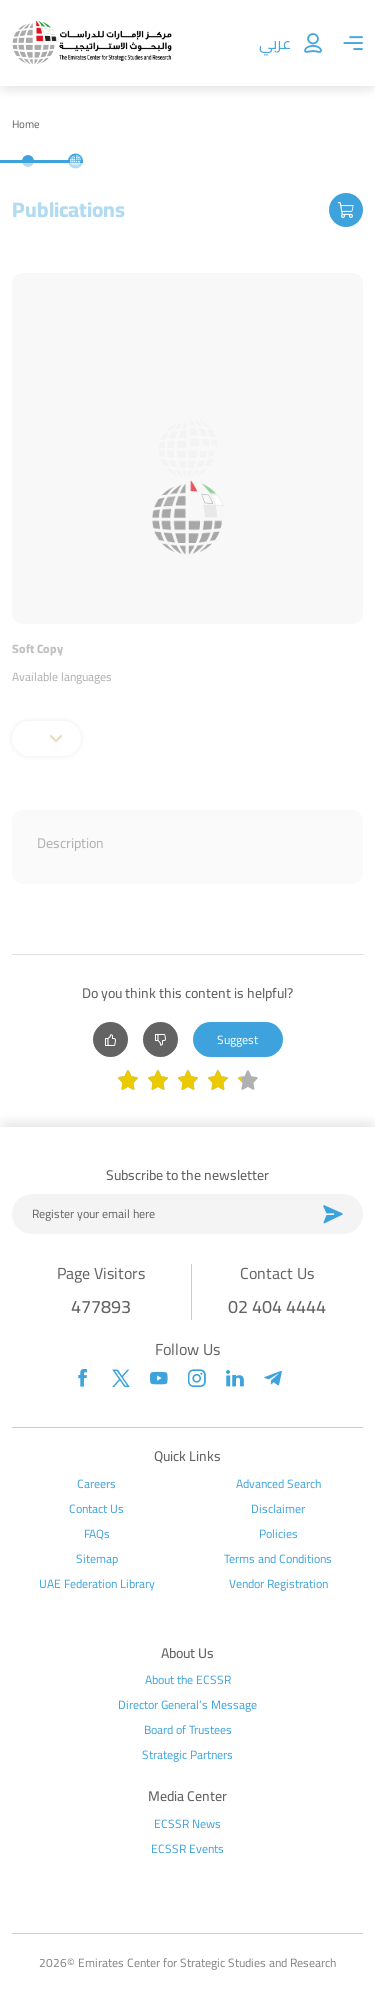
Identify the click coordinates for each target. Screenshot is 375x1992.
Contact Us (96, 1509)
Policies (278, 1534)
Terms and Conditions (278, 1559)
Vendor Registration (278, 1584)
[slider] (188, 1082)
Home (26, 124)
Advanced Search (278, 1484)
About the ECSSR (188, 1680)
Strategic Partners (187, 1755)
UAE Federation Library (97, 1584)
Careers (96, 1484)
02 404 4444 (277, 1306)
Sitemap (97, 1559)
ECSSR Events (187, 1849)
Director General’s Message (187, 1705)
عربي (275, 43)
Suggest (237, 1039)
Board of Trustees (188, 1730)
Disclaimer (278, 1509)
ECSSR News (187, 1824)
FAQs (97, 1534)
